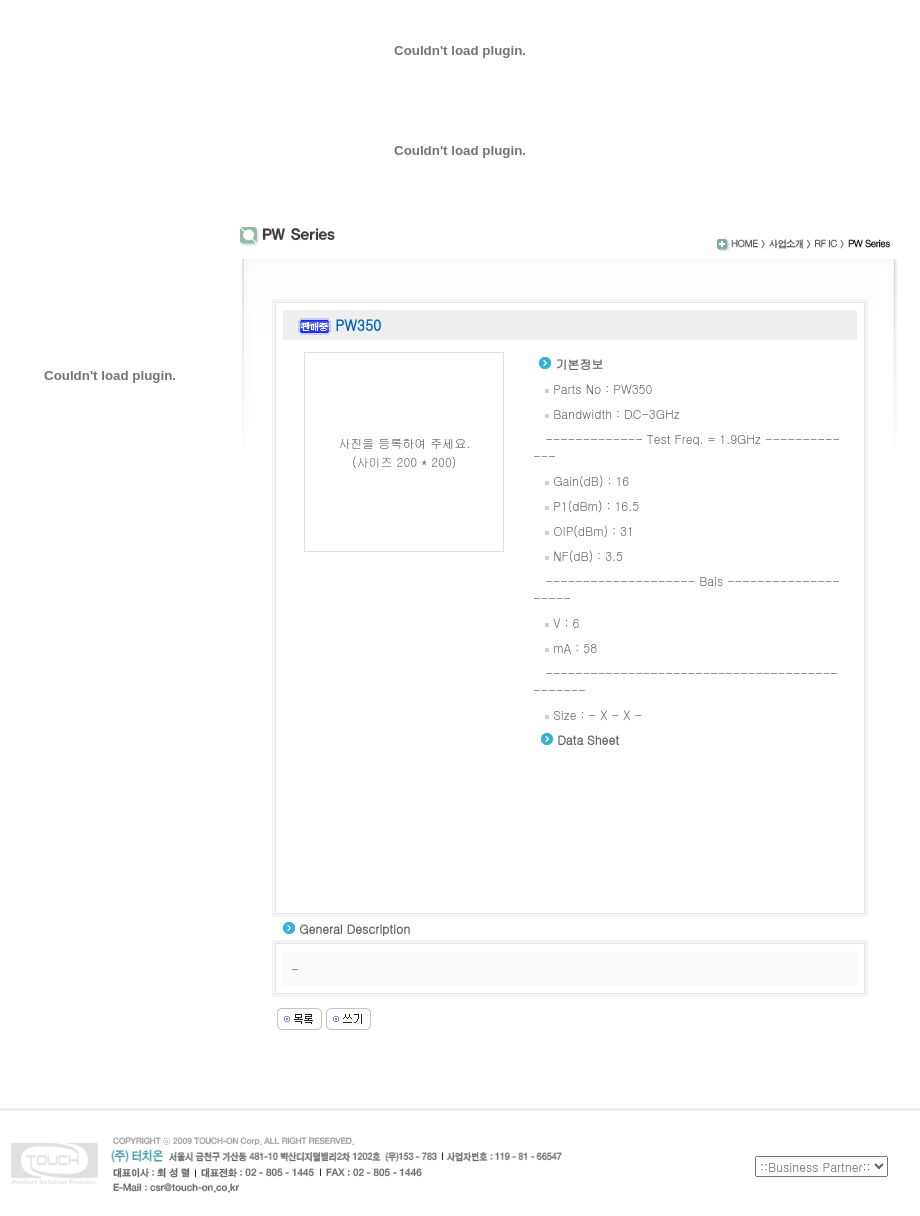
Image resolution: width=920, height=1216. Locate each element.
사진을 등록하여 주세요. (404, 442)
